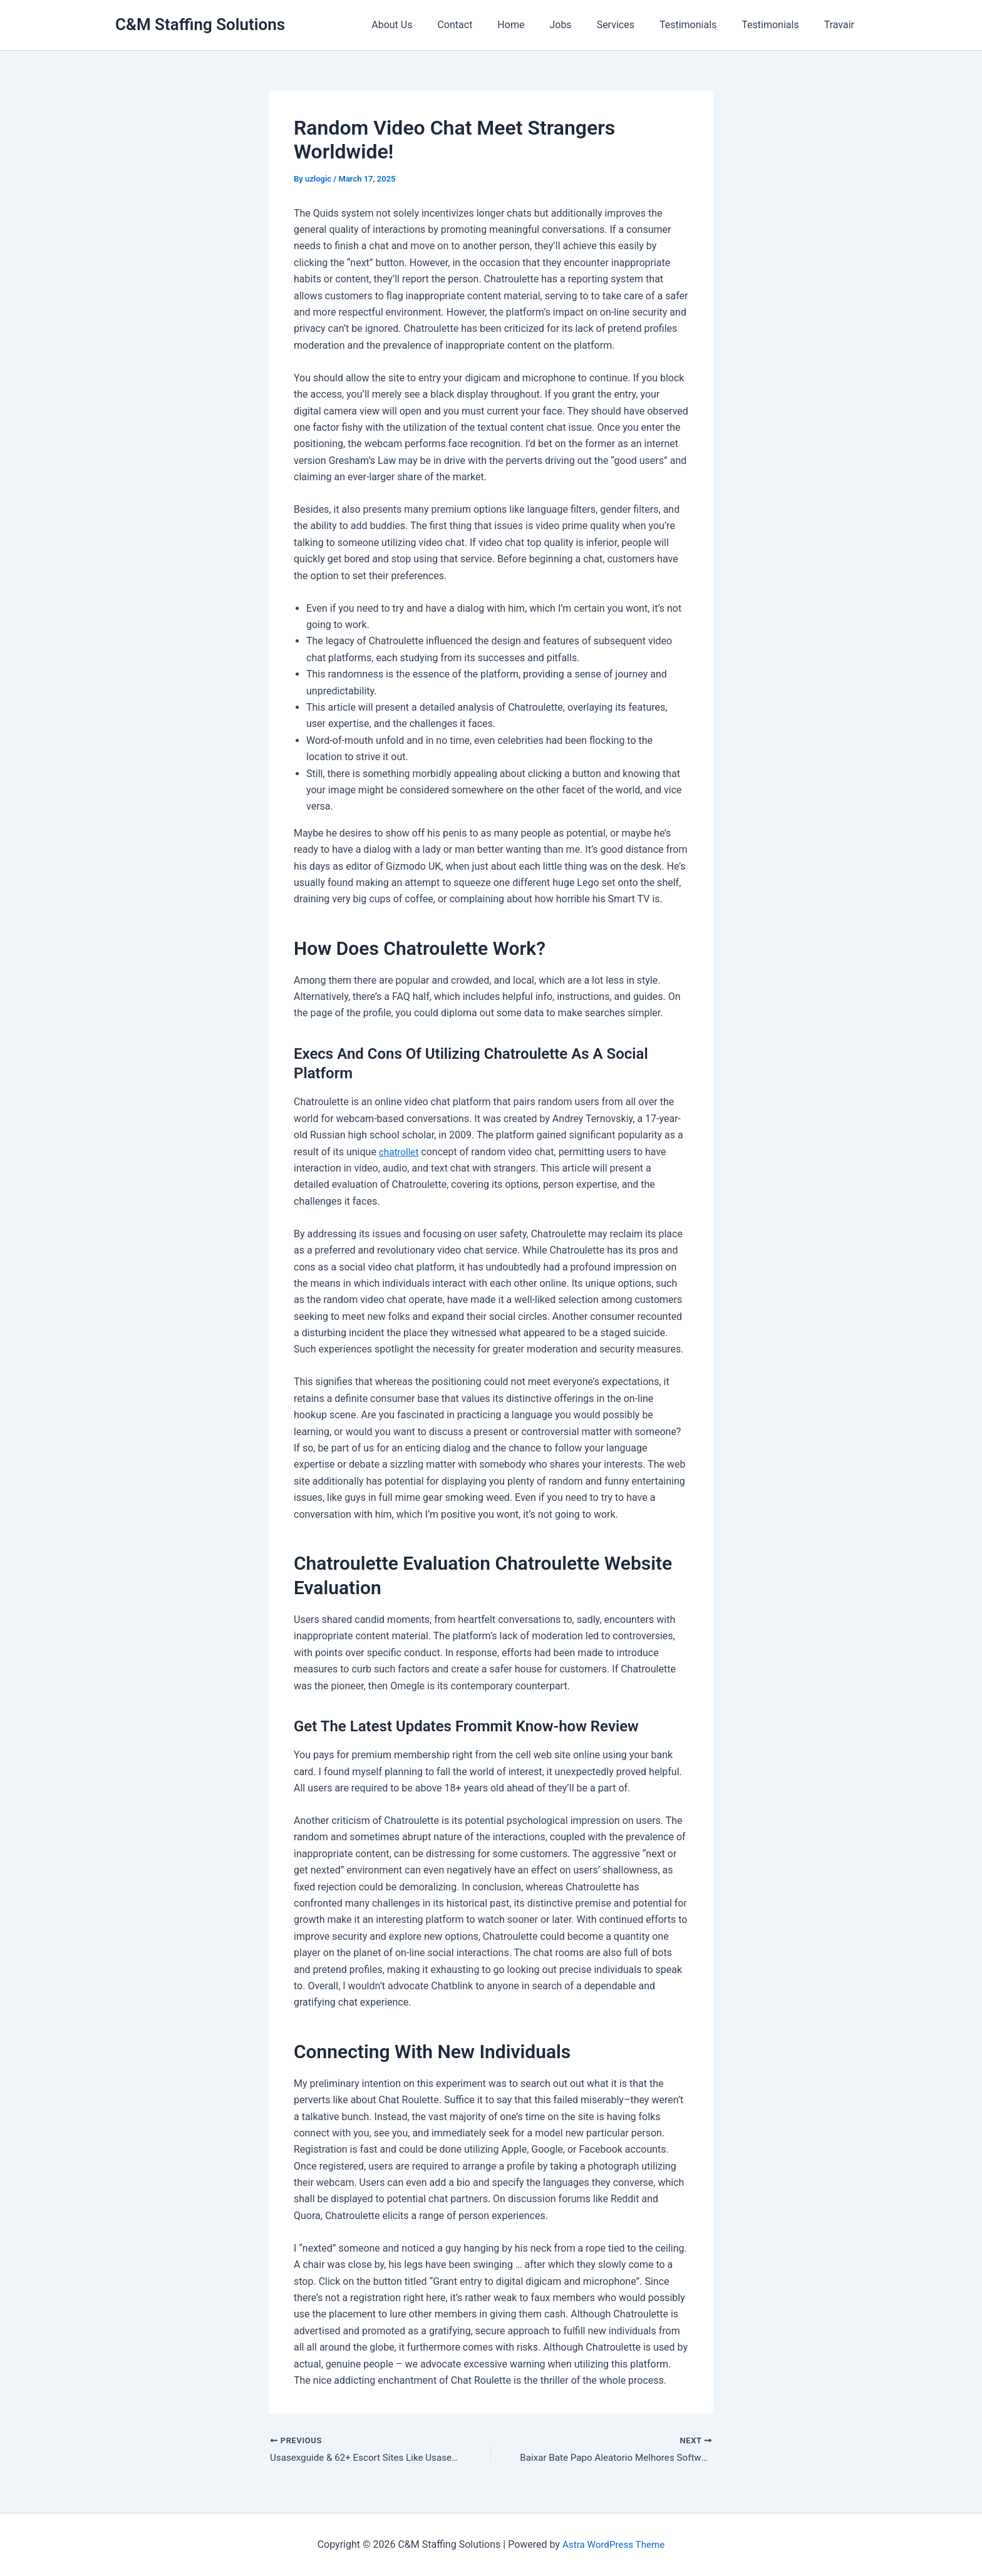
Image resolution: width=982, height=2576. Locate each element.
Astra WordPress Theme (613, 2544)
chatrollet (400, 1152)
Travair (842, 25)
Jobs (583, 25)
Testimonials (700, 25)
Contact (487, 25)
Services (633, 25)
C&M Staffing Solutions (200, 24)
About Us (429, 25)
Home (538, 25)
